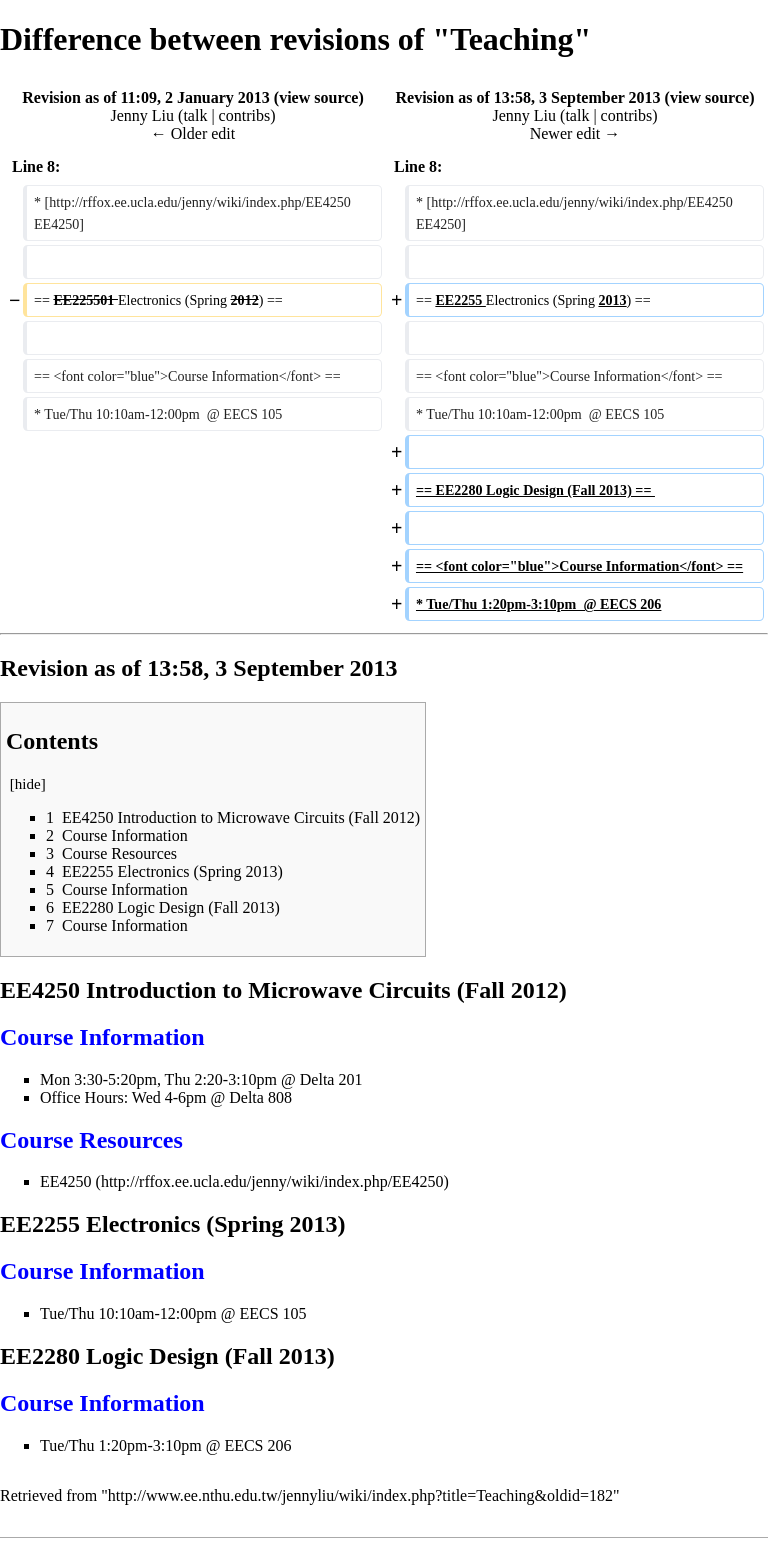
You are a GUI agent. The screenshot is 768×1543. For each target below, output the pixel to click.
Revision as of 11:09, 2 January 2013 (146, 97)
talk (195, 115)
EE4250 (66, 1181)
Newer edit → (575, 133)
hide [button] (28, 784)
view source (318, 97)
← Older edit (193, 133)
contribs (245, 115)
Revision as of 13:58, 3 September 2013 (528, 97)
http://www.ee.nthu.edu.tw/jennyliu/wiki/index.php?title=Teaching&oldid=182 (360, 1495)
